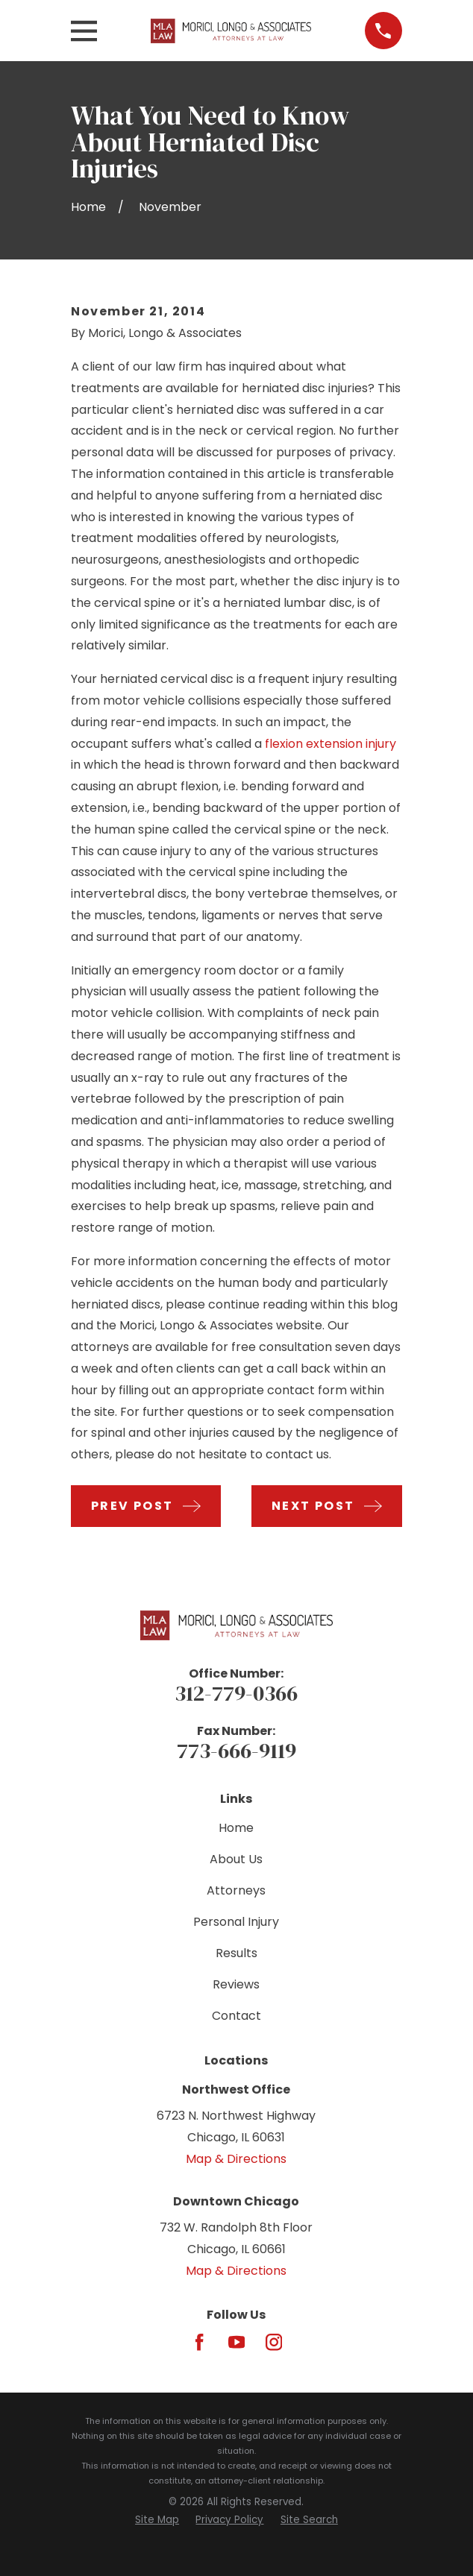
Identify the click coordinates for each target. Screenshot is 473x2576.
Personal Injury (236, 1921)
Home (236, 1827)
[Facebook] (199, 2342)
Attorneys (236, 1890)
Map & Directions (236, 2158)
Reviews (236, 1984)
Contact (236, 2015)
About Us (236, 1859)
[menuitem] (157, 2520)
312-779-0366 (236, 1693)
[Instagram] (274, 2342)
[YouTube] (236, 2342)
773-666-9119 (236, 1751)
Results (236, 1953)
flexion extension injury (330, 743)
